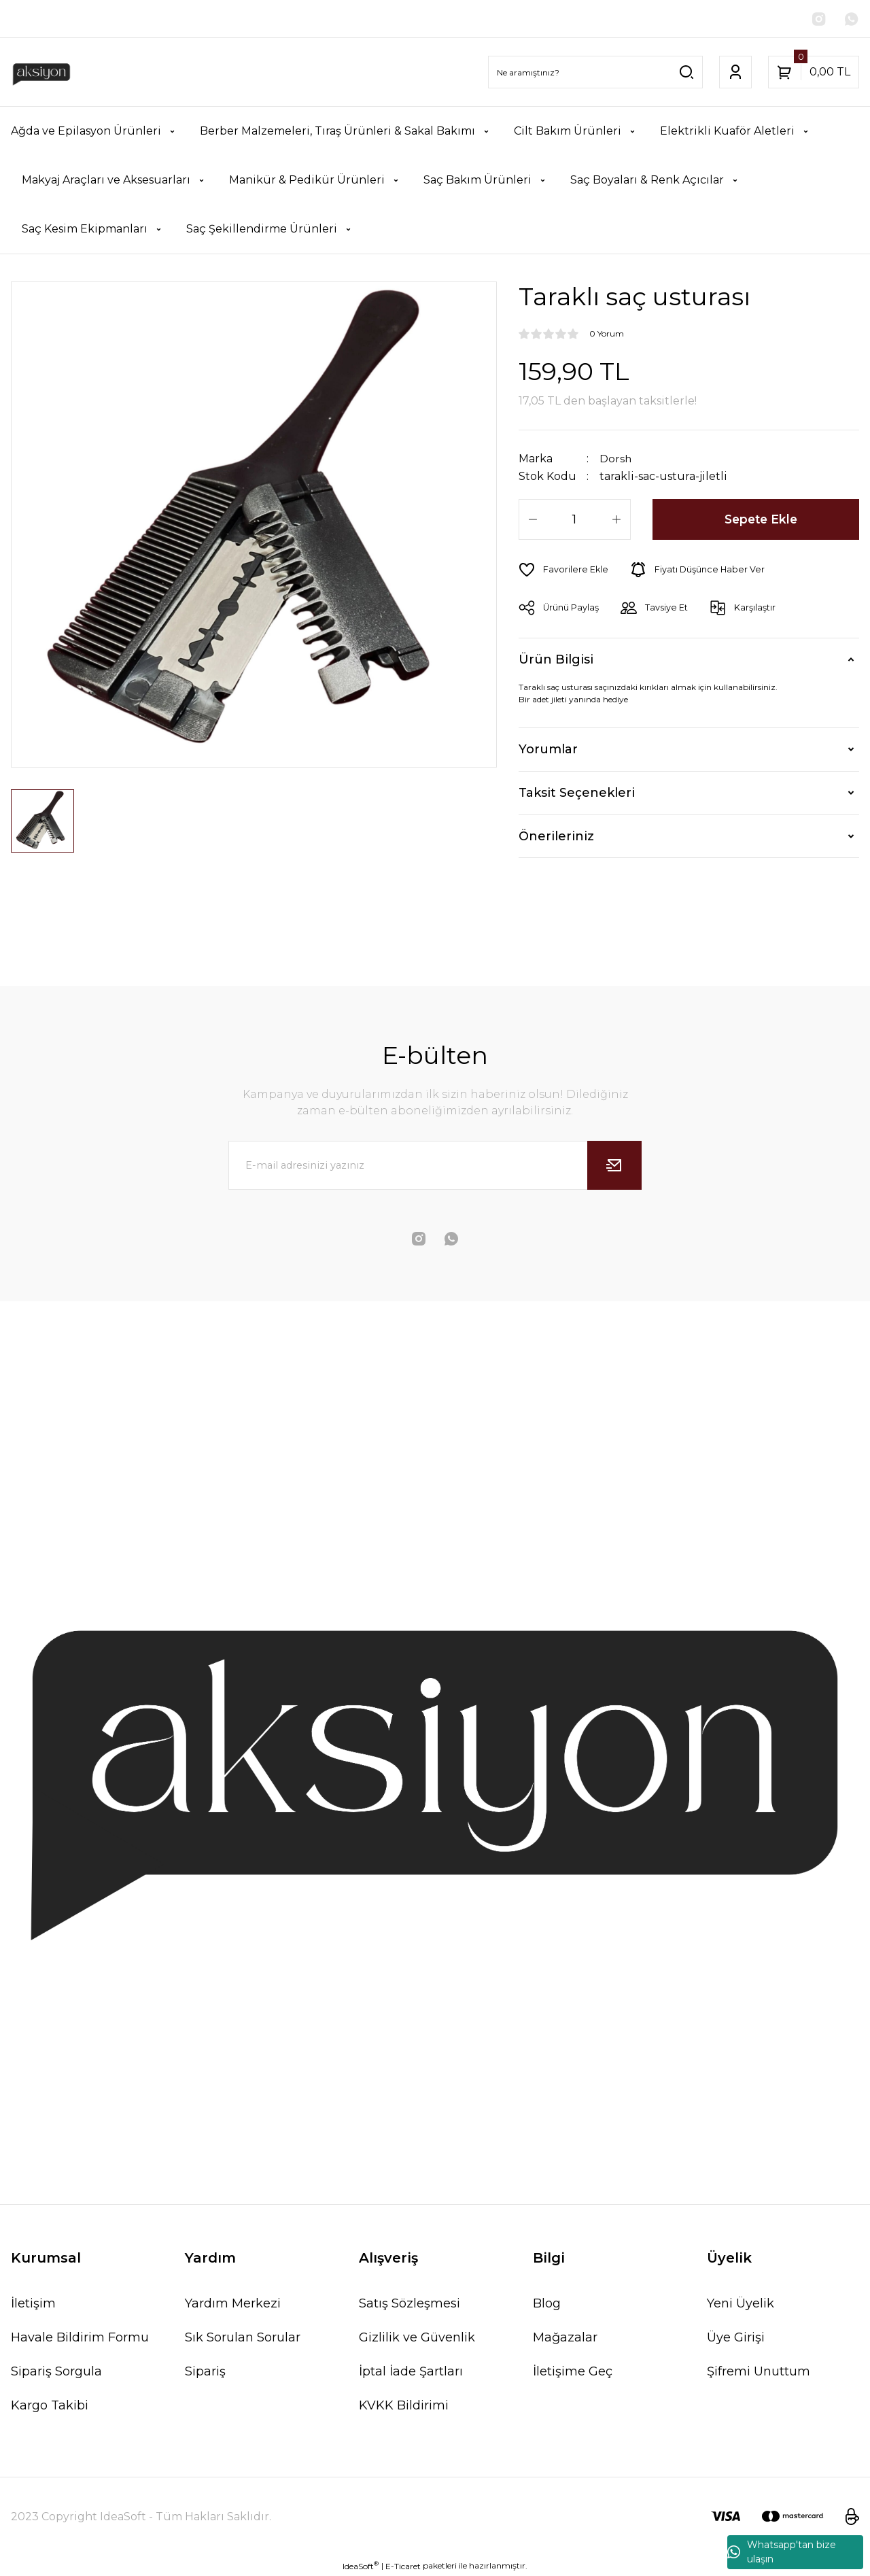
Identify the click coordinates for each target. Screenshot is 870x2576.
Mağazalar (565, 2337)
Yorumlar (548, 749)
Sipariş (205, 2371)
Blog (547, 2303)
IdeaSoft (361, 2565)
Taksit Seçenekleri (577, 793)
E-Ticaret (403, 2566)
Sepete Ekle (761, 519)
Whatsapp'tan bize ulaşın (781, 2552)
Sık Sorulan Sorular (242, 2337)
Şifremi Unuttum (758, 2371)
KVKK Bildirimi (404, 2405)
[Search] (595, 72)
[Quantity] (574, 519)
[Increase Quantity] (616, 519)
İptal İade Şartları (411, 2371)
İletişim (33, 2303)
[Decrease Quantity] (532, 519)
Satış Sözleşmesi (409, 2303)
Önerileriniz (556, 836)
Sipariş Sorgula (56, 2371)
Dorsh (615, 459)
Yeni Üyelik (740, 2303)
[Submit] (614, 1165)
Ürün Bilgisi (556, 660)
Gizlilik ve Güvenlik (417, 2337)
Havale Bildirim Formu (80, 2337)
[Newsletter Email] (435, 1165)
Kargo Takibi (49, 2405)
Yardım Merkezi (233, 2303)
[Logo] (41, 72)
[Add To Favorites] (564, 570)
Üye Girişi (736, 2337)
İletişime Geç (572, 2371)
